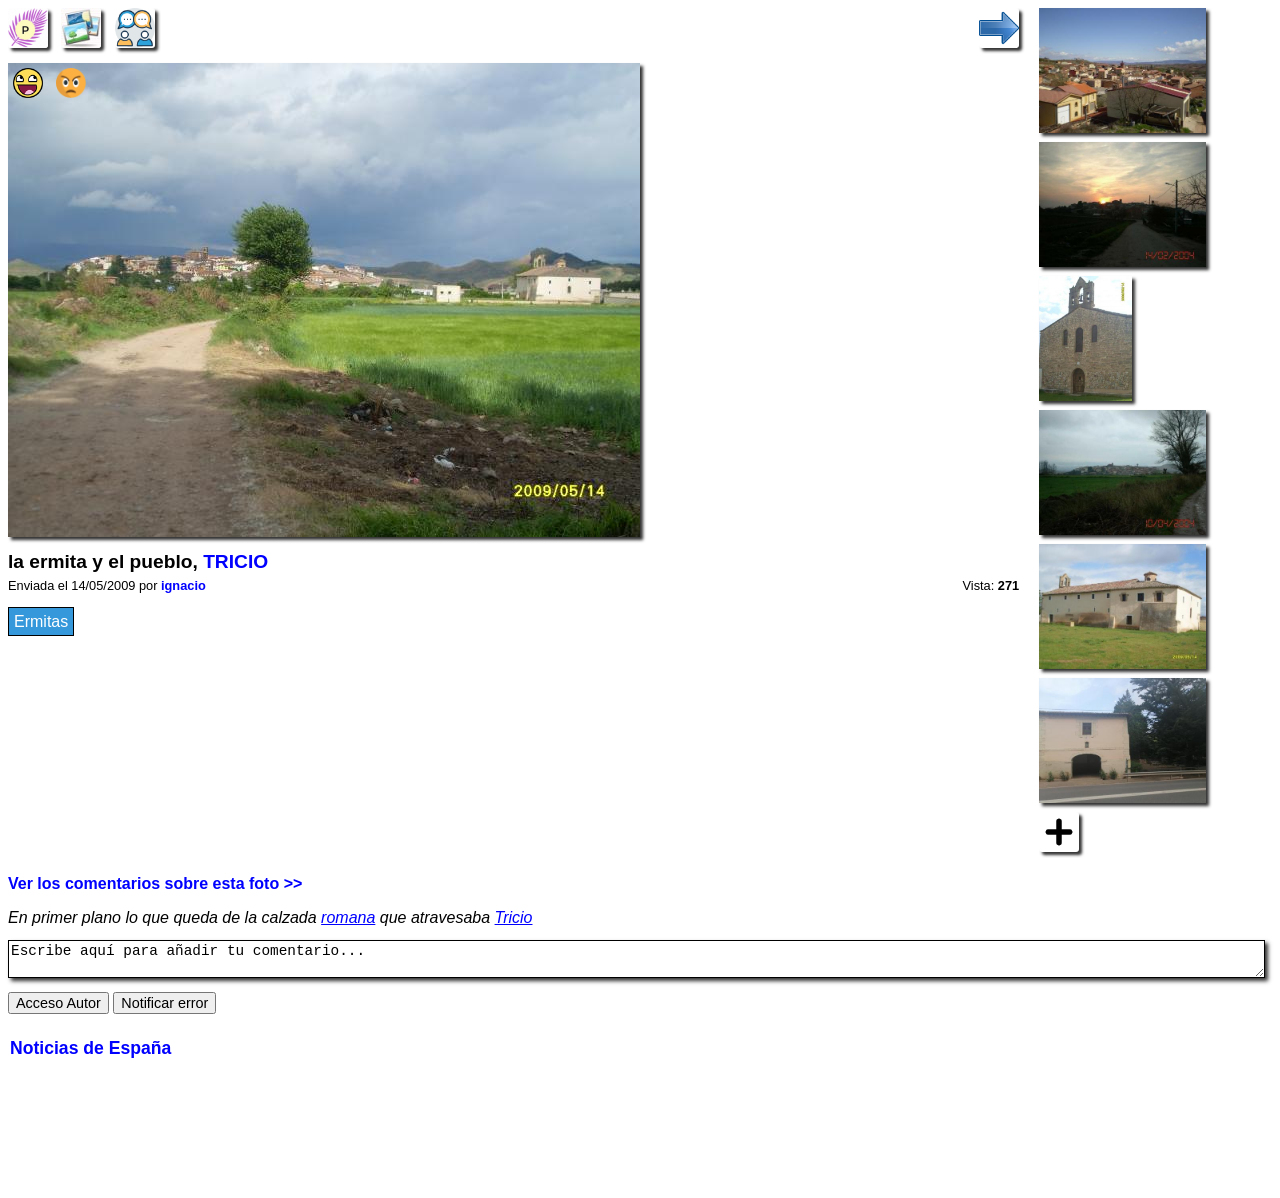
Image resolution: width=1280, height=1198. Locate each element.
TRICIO (235, 561)
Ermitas (41, 621)
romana (348, 917)
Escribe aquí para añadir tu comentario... (636, 962)
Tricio (514, 917)
